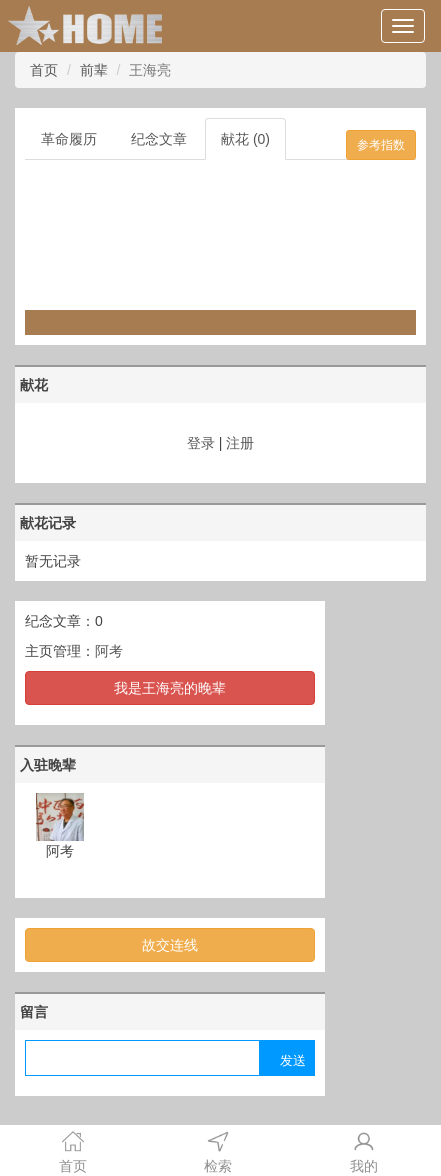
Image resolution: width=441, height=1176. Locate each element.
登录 (201, 443)
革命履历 (69, 139)
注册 (240, 443)
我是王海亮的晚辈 (170, 688)
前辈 (94, 70)
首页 (44, 70)
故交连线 (170, 945)
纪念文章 (159, 139)
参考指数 (381, 145)
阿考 (109, 651)
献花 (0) (245, 139)
